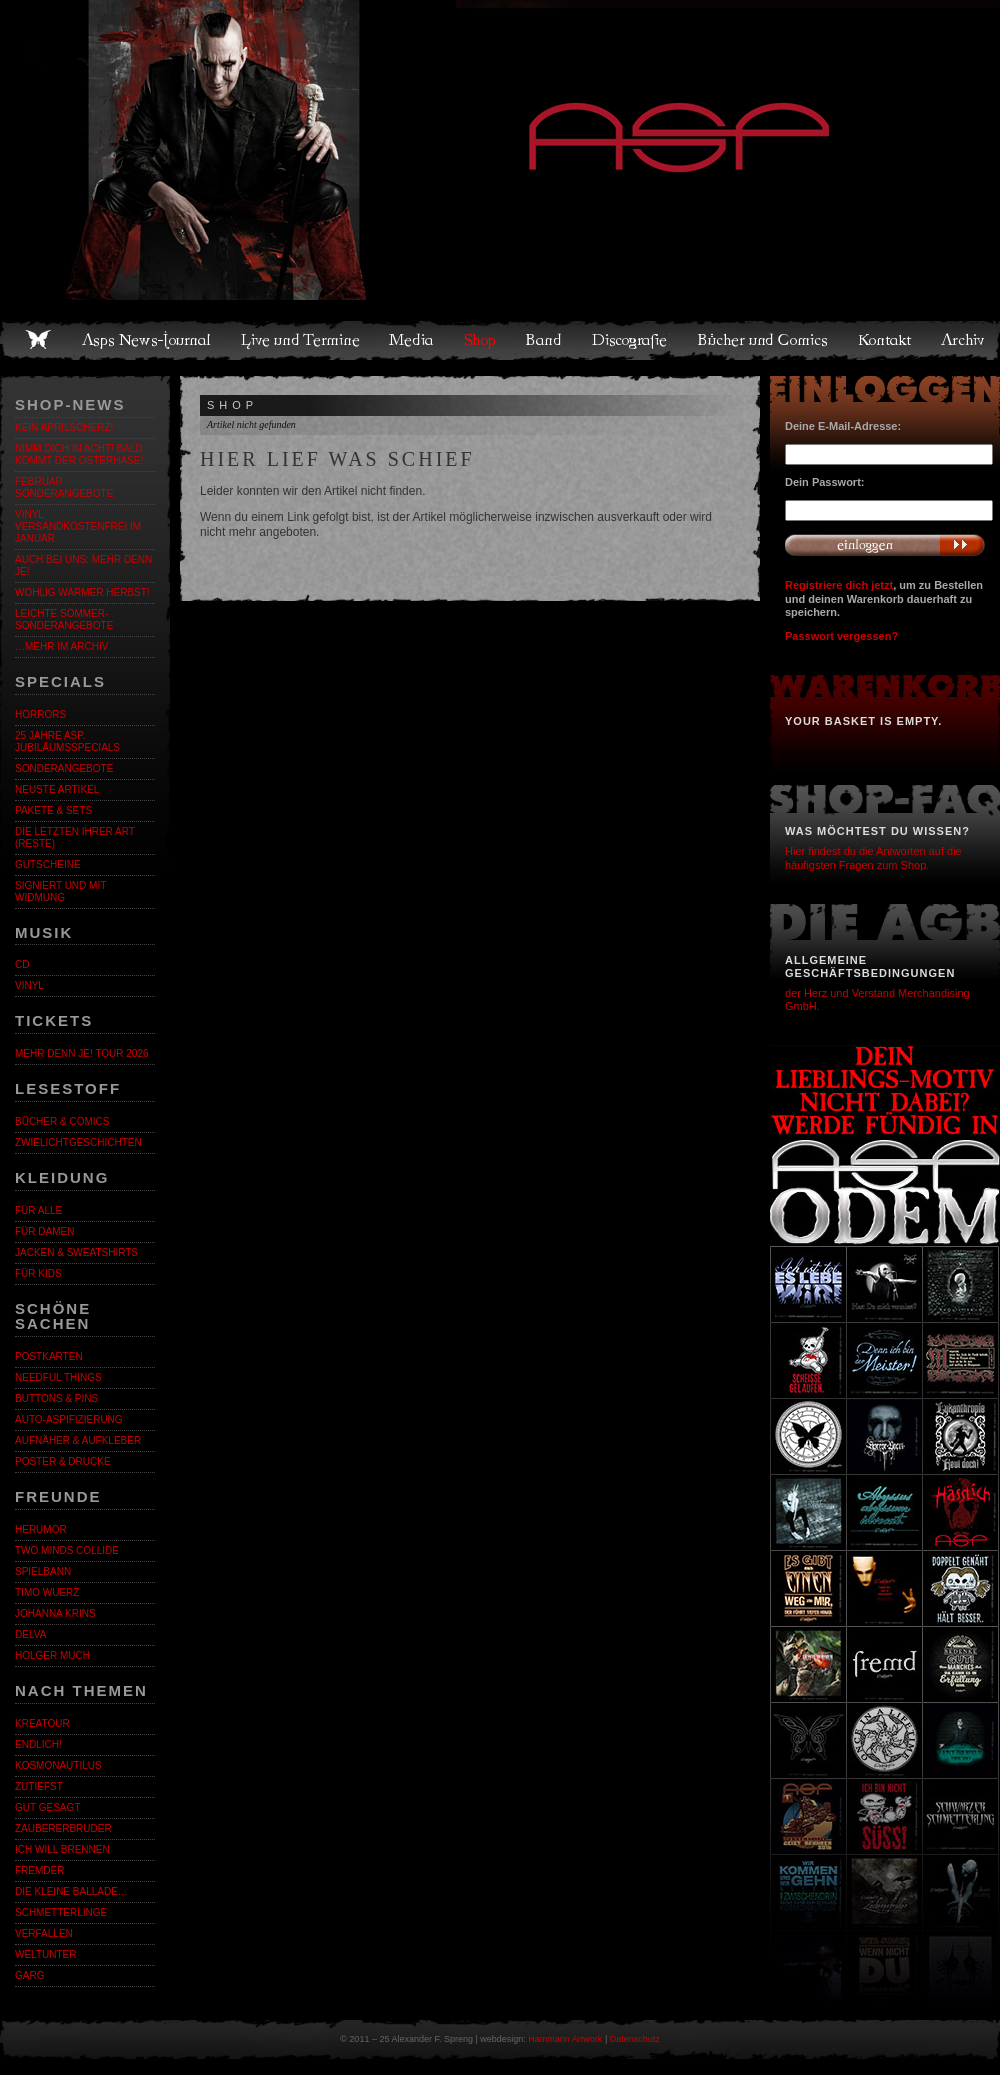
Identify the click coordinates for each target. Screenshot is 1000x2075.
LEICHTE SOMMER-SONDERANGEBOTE (64, 619)
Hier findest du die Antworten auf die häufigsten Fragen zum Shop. (873, 857)
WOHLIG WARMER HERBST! (82, 592)
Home (38, 340)
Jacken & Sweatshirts (76, 1252)
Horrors (40, 714)
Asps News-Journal (147, 340)
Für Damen (44, 1231)
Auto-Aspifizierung (69, 1419)
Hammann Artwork (565, 2039)
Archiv (964, 340)
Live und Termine (301, 340)
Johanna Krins (55, 1613)
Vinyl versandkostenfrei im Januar (78, 526)
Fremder (39, 1870)
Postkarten (49, 1356)
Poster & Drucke (63, 1461)
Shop (481, 340)
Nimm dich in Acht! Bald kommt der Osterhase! (79, 454)
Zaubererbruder (63, 1828)
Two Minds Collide (67, 1550)
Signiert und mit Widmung (60, 891)
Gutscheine (48, 864)
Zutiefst (39, 1786)
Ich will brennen (62, 1849)
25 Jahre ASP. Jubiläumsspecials (67, 741)
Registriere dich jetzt (839, 585)
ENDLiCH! (38, 1744)
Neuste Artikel (57, 789)
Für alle (38, 1210)
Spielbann (43, 1571)
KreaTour (42, 1723)
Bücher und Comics (764, 340)
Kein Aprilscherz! (64, 427)
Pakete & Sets (53, 810)
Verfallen (44, 1933)
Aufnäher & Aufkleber (78, 1440)
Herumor (41, 1529)
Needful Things (58, 1377)
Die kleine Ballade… (71, 1891)
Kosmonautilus (58, 1765)
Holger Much (52, 1655)
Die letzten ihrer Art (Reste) (75, 837)
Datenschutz (635, 2039)
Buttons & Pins (56, 1398)
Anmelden (885, 545)
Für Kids (38, 1273)
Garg (29, 1975)
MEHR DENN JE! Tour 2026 (82, 1053)
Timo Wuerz (47, 1592)
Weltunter (45, 1954)
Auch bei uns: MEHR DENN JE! (83, 565)
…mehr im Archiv (61, 646)
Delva (30, 1634)
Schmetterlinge (61, 1912)
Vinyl (29, 985)
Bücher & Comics (62, 1121)
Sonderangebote (64, 768)
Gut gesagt (47, 1807)
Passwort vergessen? (841, 636)
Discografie (631, 340)
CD (22, 964)
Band (545, 340)
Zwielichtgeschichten (78, 1142)
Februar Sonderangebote (64, 487)
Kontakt (885, 340)
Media (412, 340)
